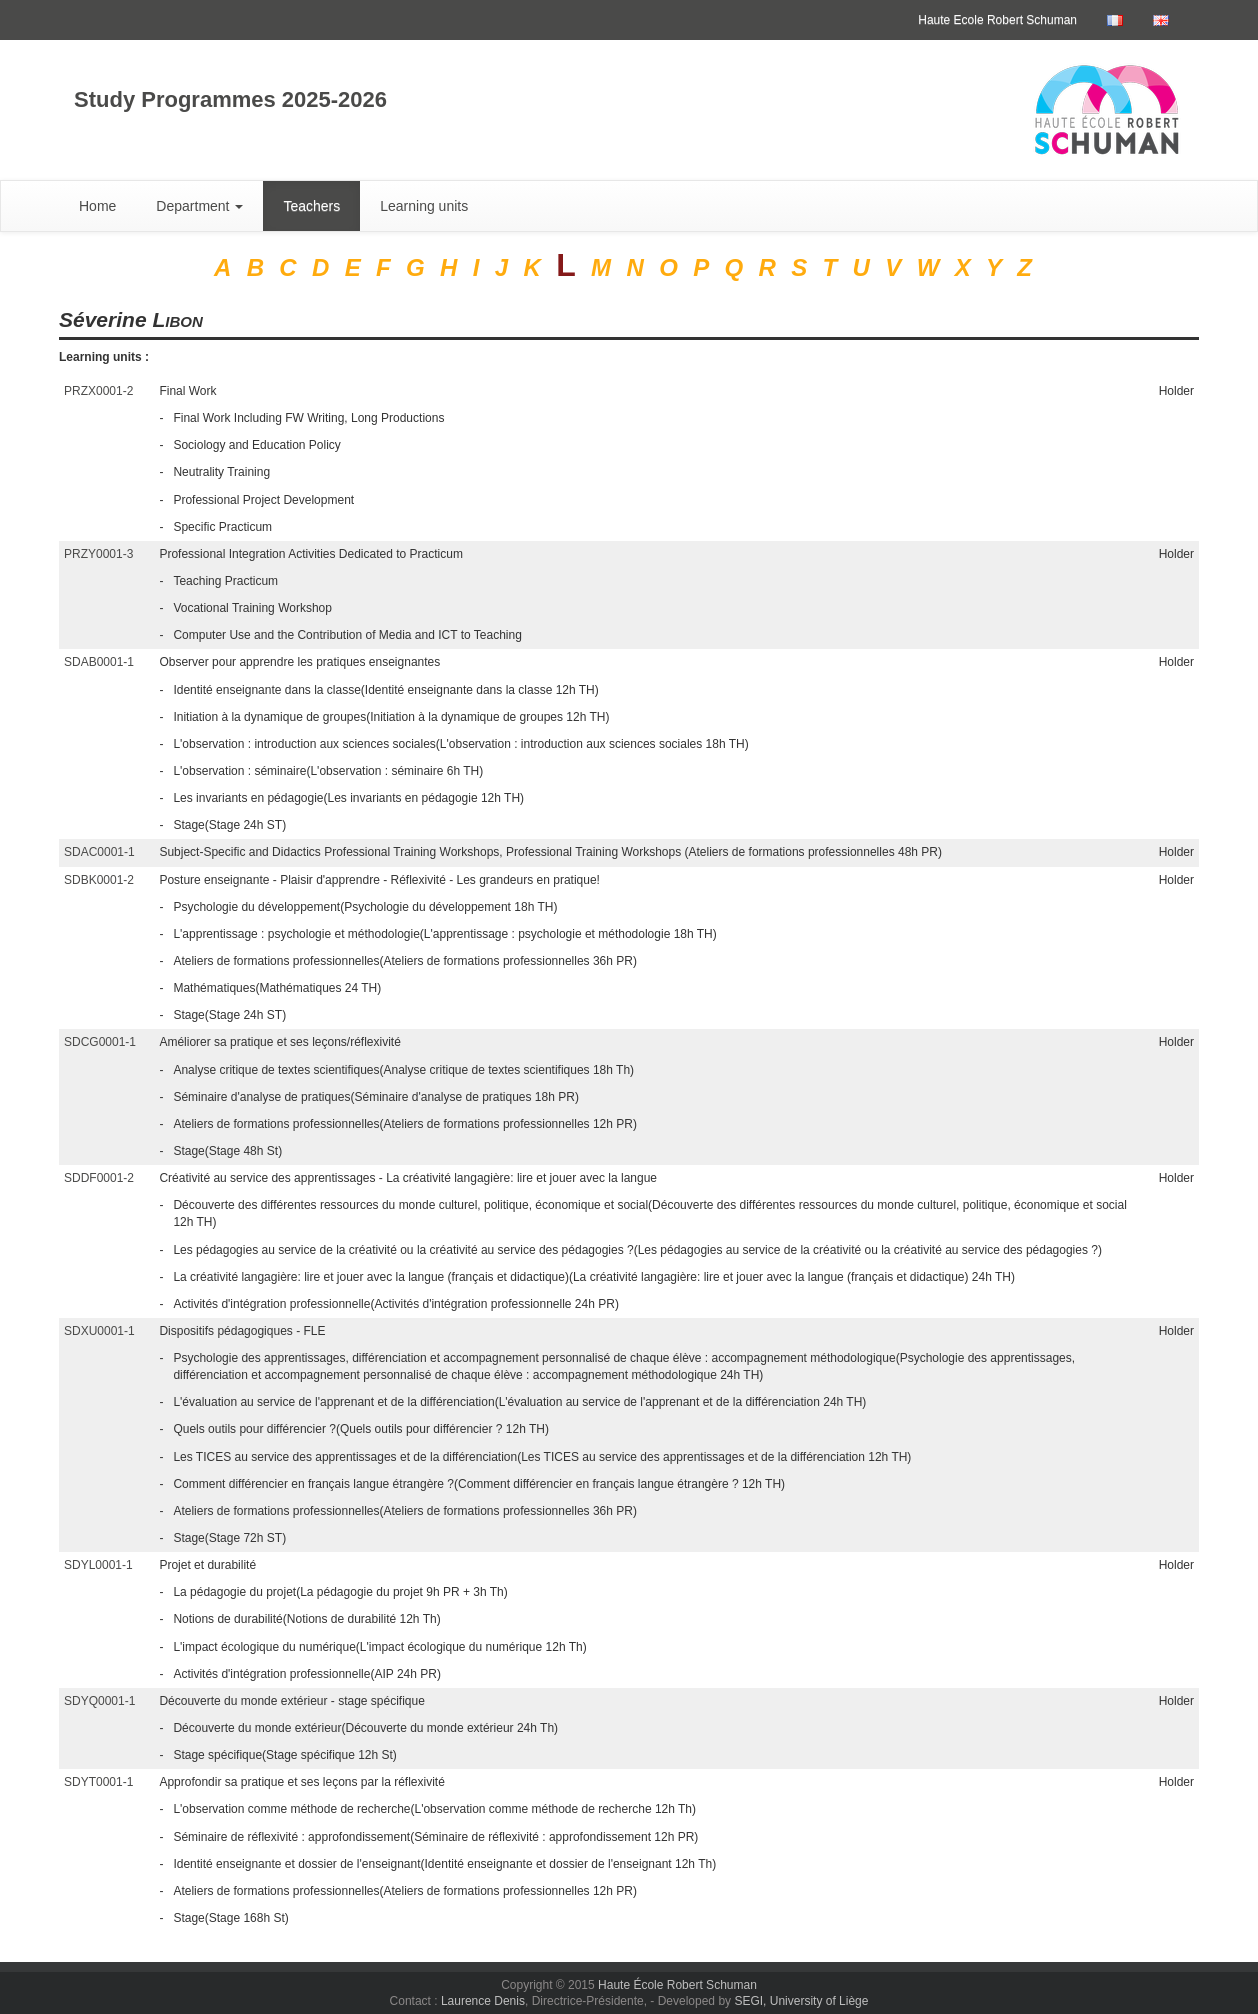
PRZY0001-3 (98, 554)
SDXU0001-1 (99, 1331)
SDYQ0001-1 (99, 1701)
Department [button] (199, 206)
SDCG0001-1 (100, 1042)
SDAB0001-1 (99, 662)
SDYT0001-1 (98, 1782)
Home (97, 206)
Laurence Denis (483, 2001)
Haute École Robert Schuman (677, 1985)
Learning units (424, 206)
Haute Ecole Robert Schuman (997, 20)
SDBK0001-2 (99, 880)
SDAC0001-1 (99, 852)
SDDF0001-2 (99, 1178)
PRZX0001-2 (98, 391)
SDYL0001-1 (98, 1565)
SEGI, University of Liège (801, 2001)
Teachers (311, 206)
